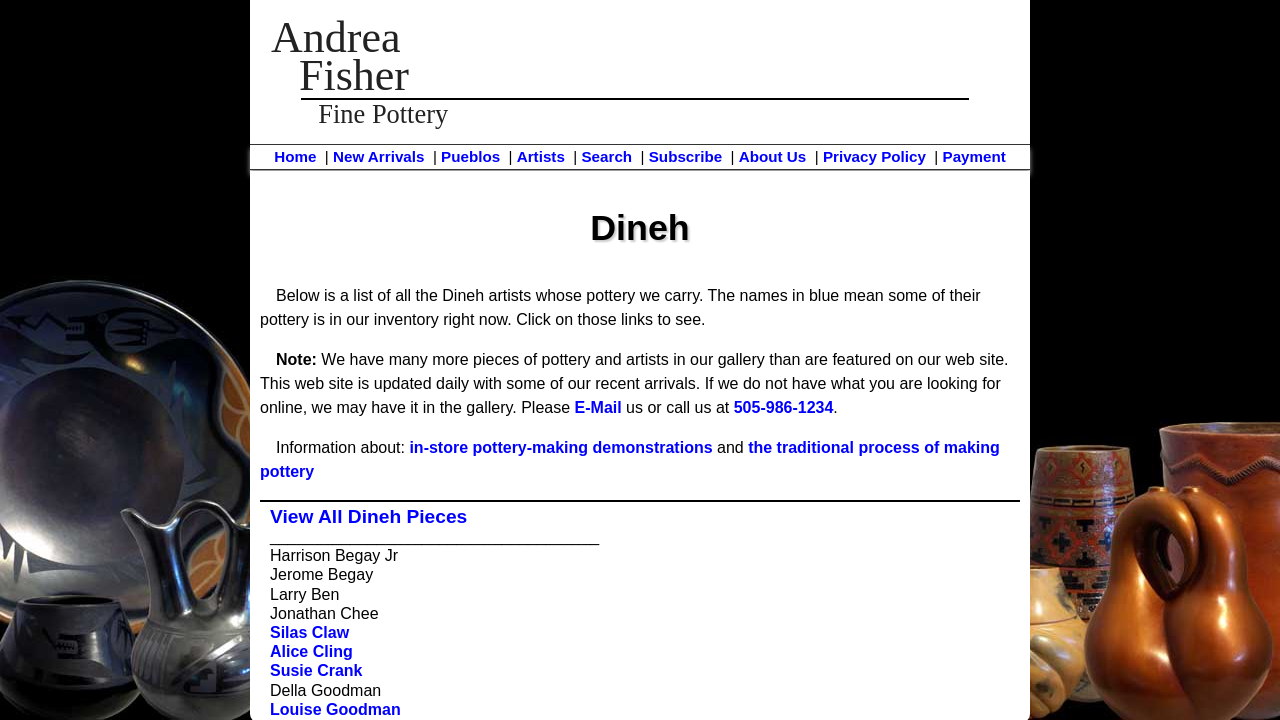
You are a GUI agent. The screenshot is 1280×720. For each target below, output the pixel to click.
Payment (974, 156)
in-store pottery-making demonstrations (560, 447)
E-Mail (598, 407)
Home (295, 156)
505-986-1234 (784, 407)
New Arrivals (378, 156)
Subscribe (685, 156)
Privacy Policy (874, 156)
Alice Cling (311, 651)
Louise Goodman (335, 709)
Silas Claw (309, 632)
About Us (773, 156)
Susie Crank (316, 670)
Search (606, 156)
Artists (541, 156)
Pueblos (470, 156)
